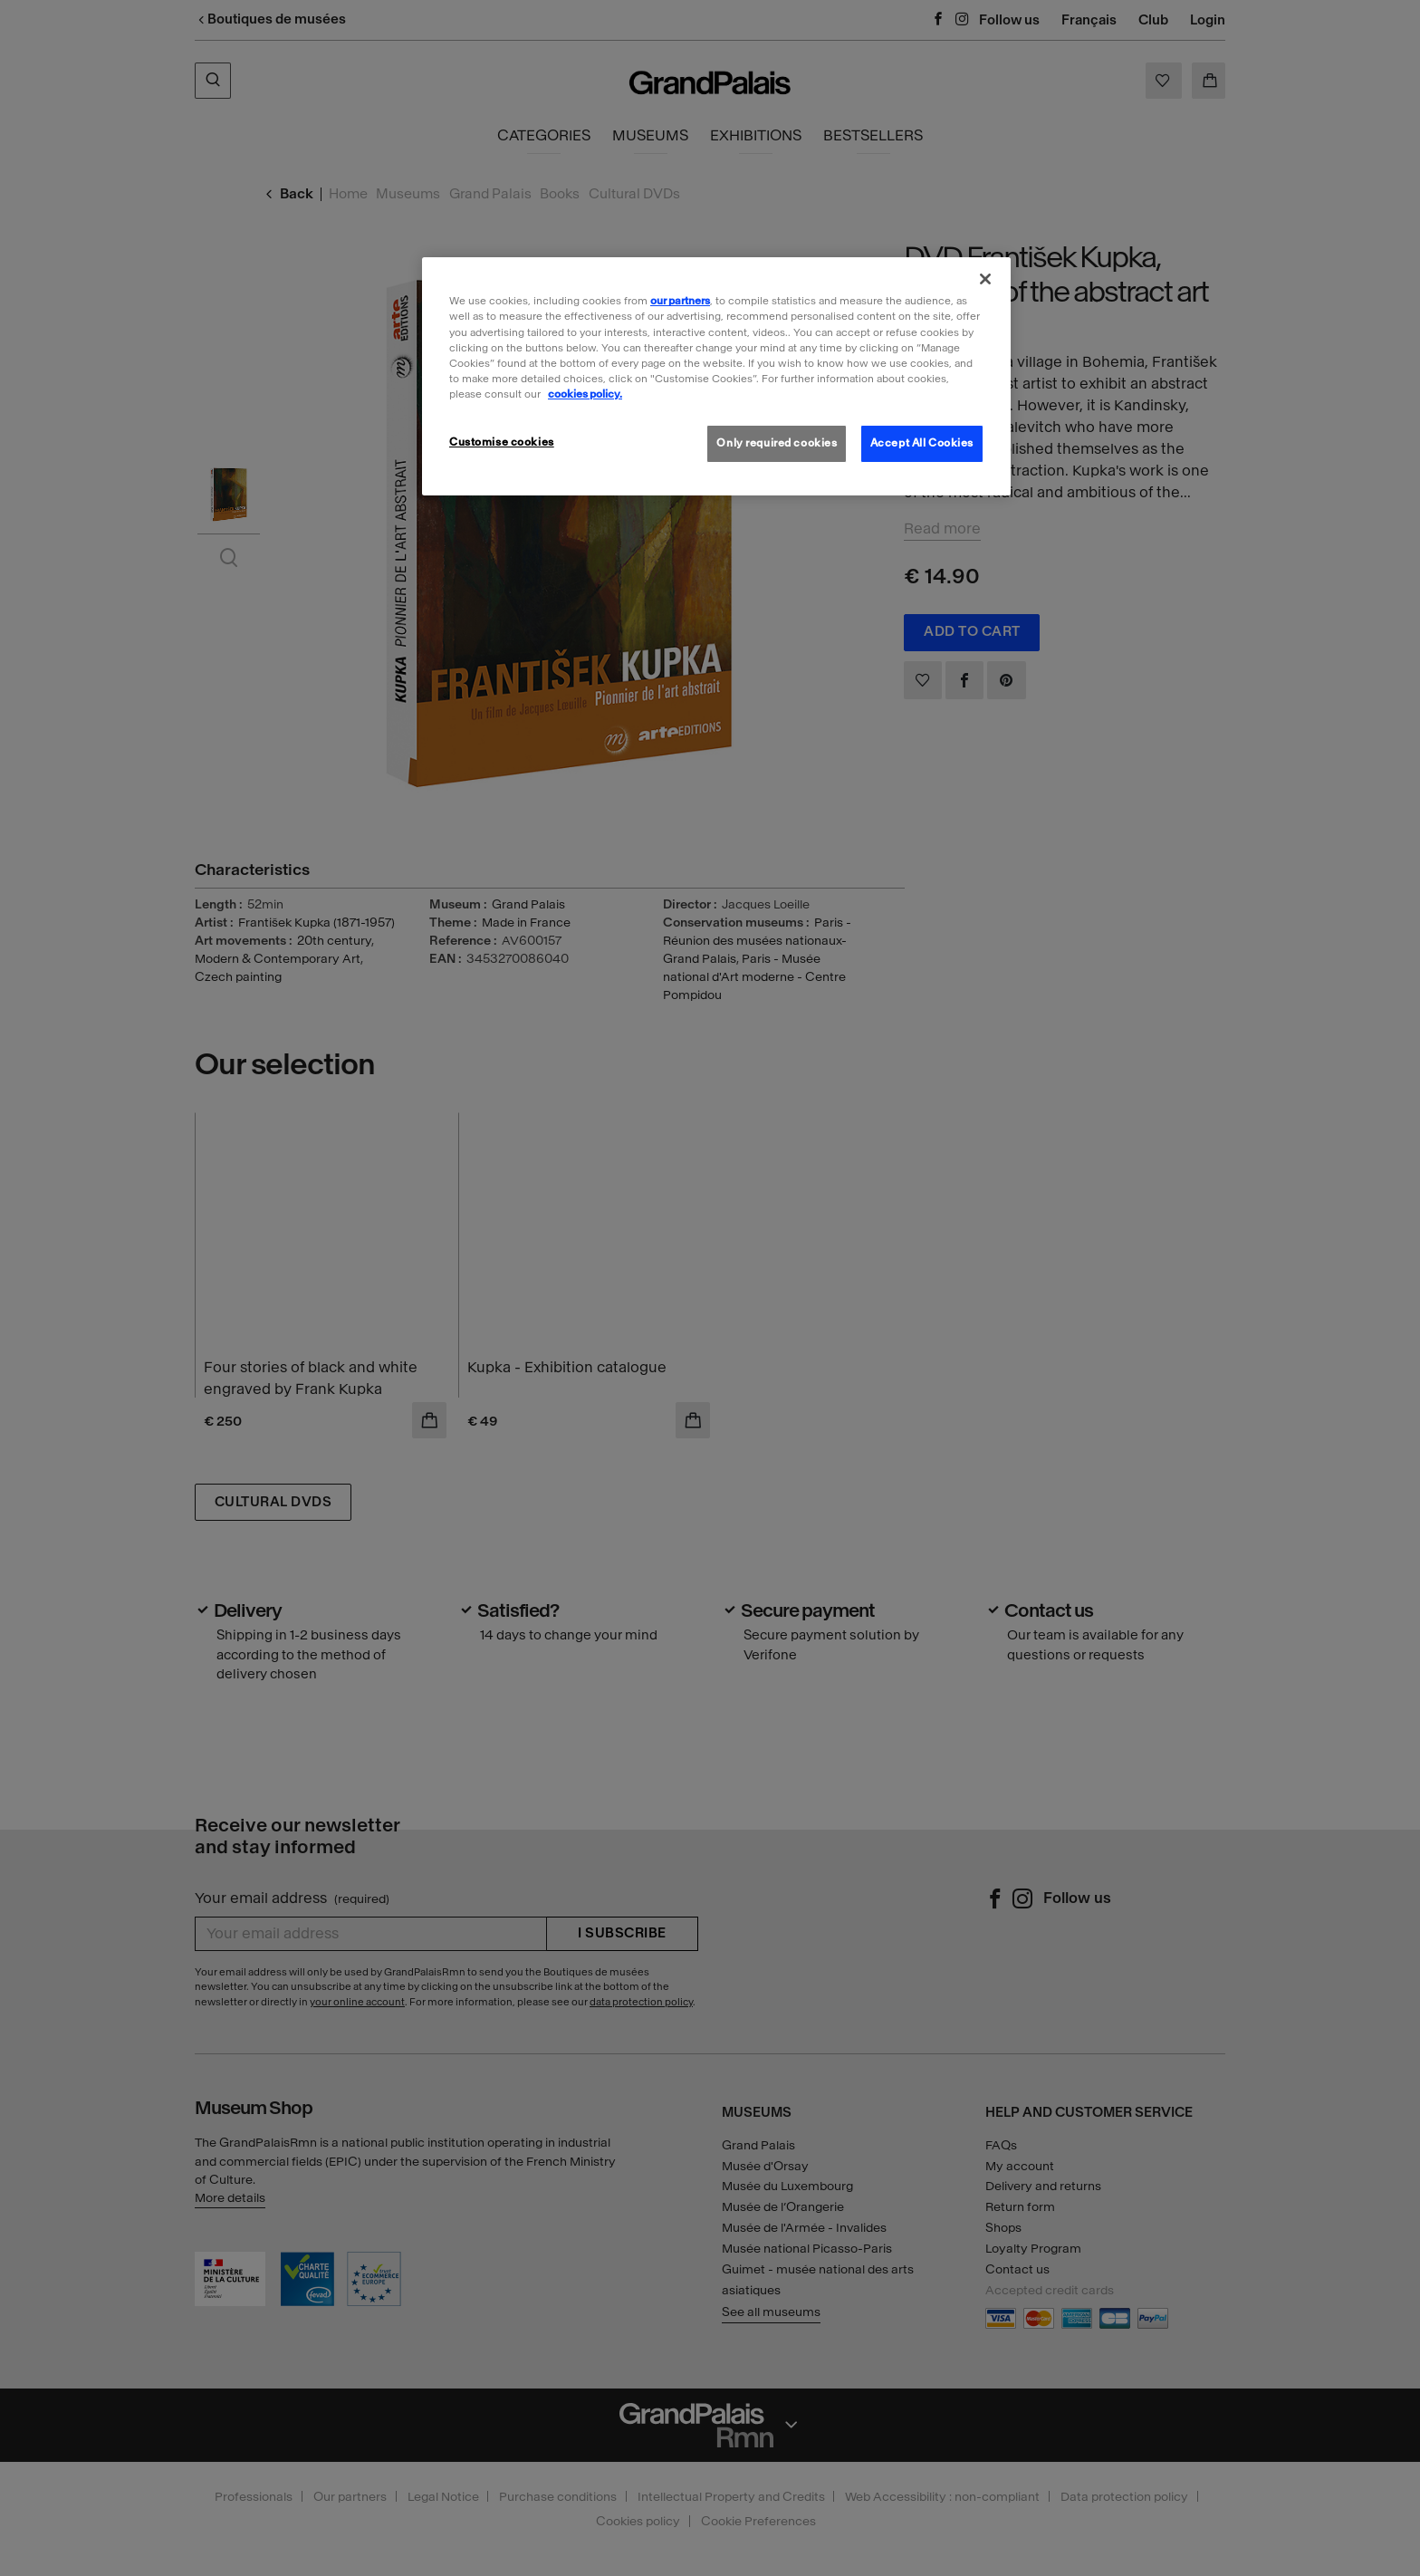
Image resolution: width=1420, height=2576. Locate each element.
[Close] (985, 279)
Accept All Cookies (922, 442)
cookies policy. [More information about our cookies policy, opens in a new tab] (585, 394)
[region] (716, 376)
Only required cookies (776, 442)
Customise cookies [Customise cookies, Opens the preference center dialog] (501, 442)
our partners (680, 300)
